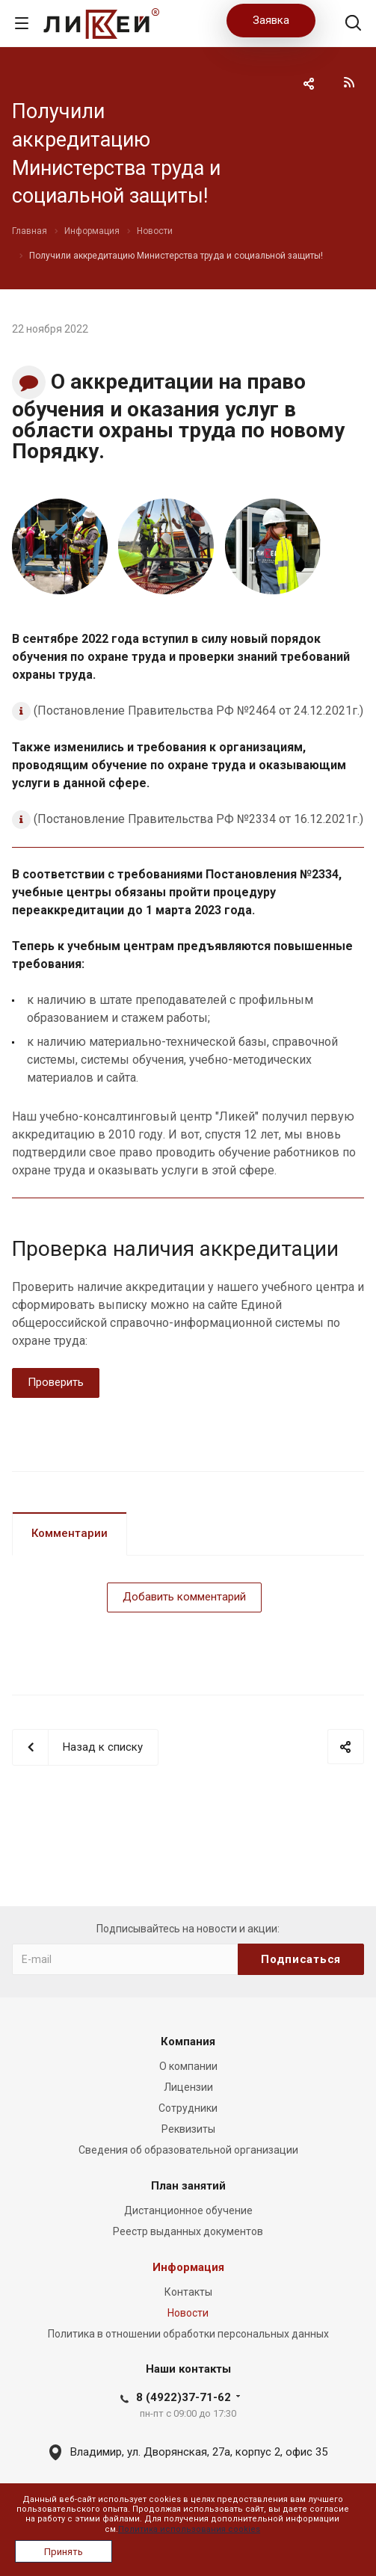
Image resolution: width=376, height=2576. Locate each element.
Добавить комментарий (184, 1596)
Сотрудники (188, 2108)
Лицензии (188, 2087)
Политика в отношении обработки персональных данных (188, 2334)
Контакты (188, 2292)
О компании (188, 2066)
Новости (188, 2313)
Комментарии (69, 1533)
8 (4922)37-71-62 (183, 2397)
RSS (349, 82)
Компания (188, 2041)
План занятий (188, 2186)
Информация (188, 2267)
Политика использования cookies (189, 2529)
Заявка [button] (271, 20)
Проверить (56, 1382)
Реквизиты (188, 2129)
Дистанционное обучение (188, 2210)
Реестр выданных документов (188, 2231)
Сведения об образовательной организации (188, 2150)
